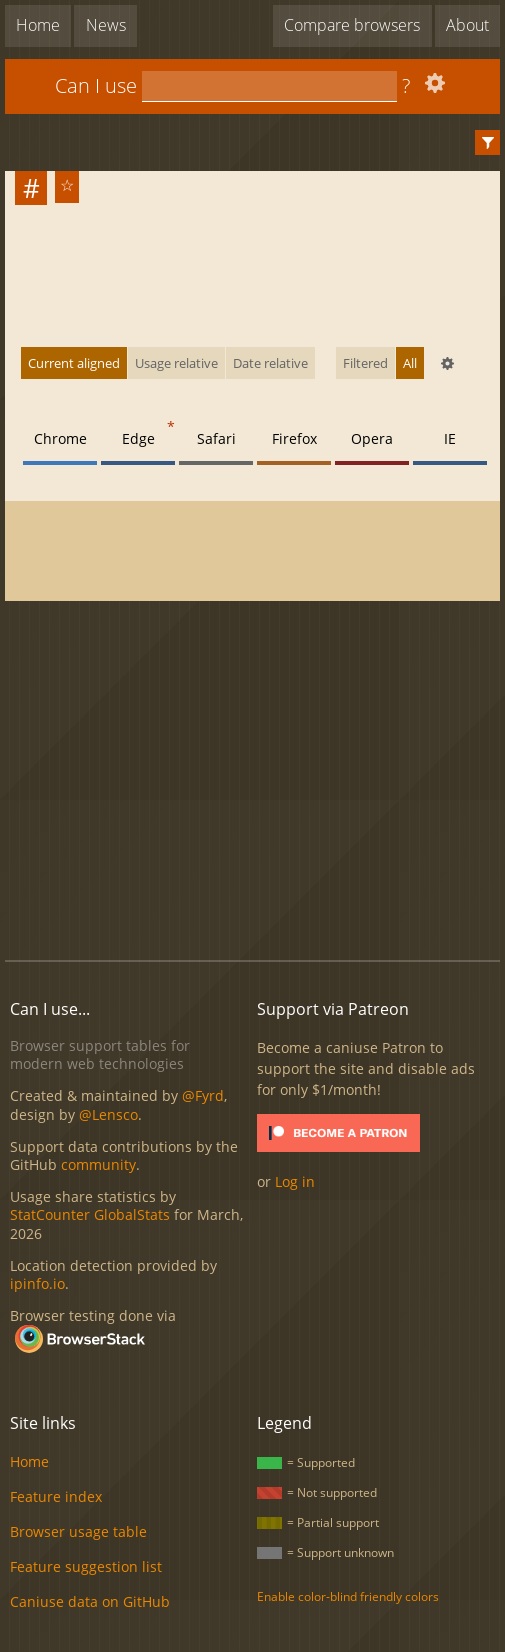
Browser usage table (78, 1531)
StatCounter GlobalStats (90, 1214)
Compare (352, 25)
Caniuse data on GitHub (90, 1601)
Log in (295, 1181)
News (106, 25)
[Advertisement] (255, 782)
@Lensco (108, 1114)
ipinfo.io (37, 1283)
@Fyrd (203, 1095)
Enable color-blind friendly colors (348, 1596)
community (98, 1164)
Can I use (96, 85)
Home (38, 25)
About (467, 25)
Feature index (56, 1496)
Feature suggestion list (86, 1566)
